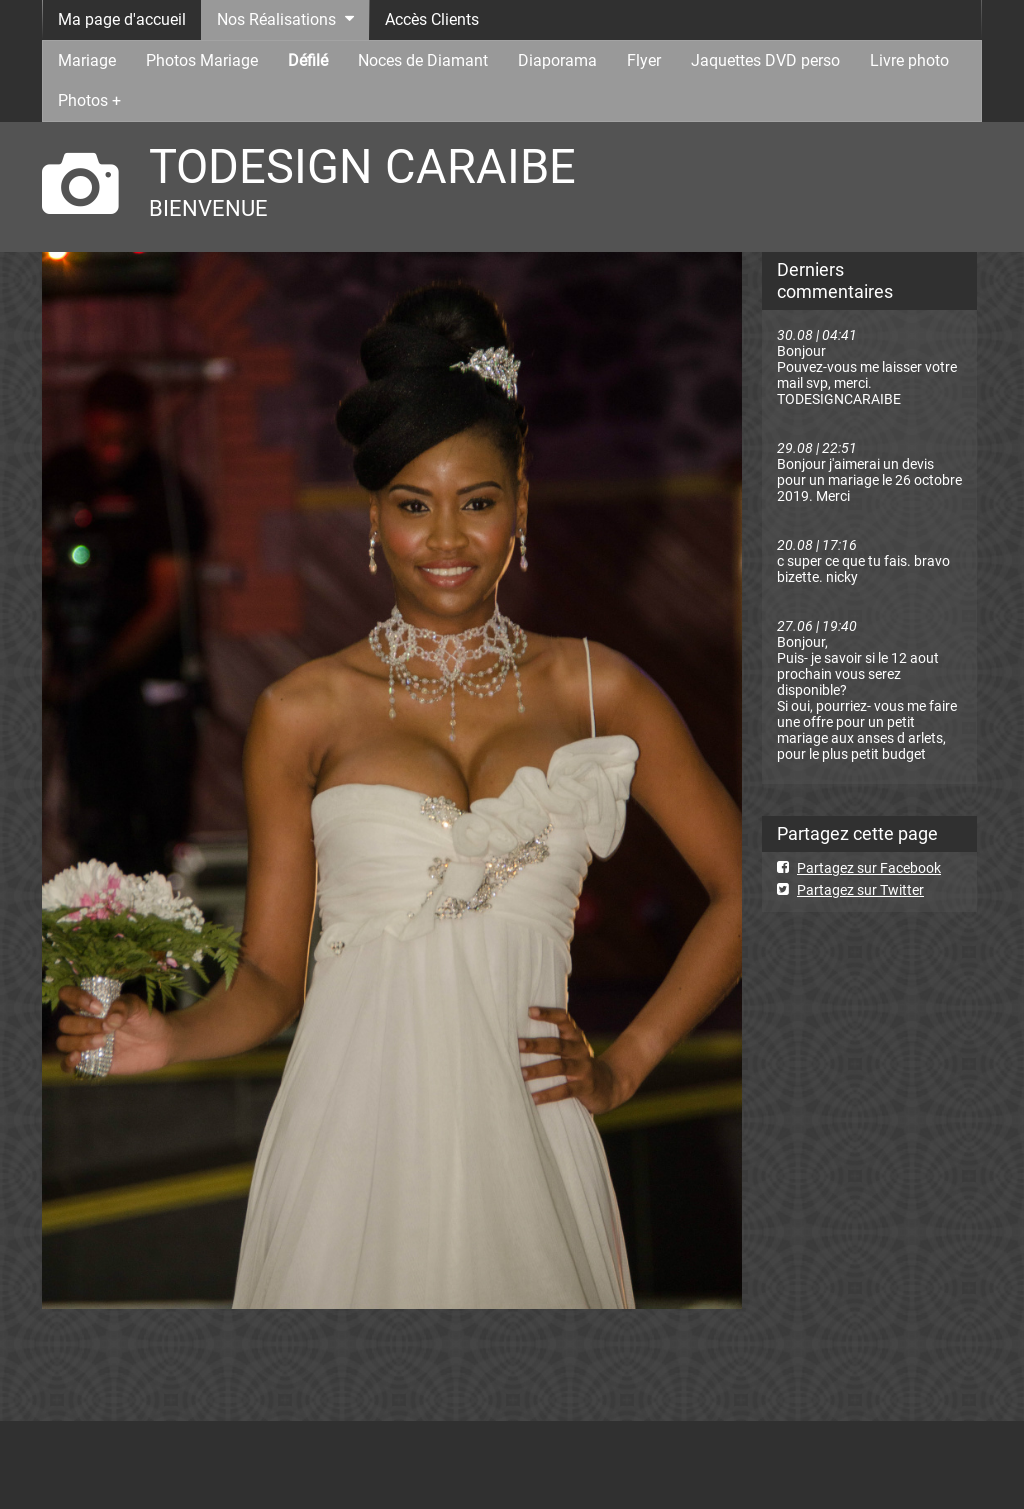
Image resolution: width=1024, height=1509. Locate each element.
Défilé (308, 60)
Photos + (89, 100)
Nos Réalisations (276, 19)
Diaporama (557, 60)
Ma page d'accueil (122, 19)
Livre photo (909, 60)
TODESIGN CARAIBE (362, 166)
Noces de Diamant (423, 60)
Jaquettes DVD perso (765, 60)
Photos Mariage (202, 60)
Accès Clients (432, 19)
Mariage (87, 60)
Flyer (644, 60)
